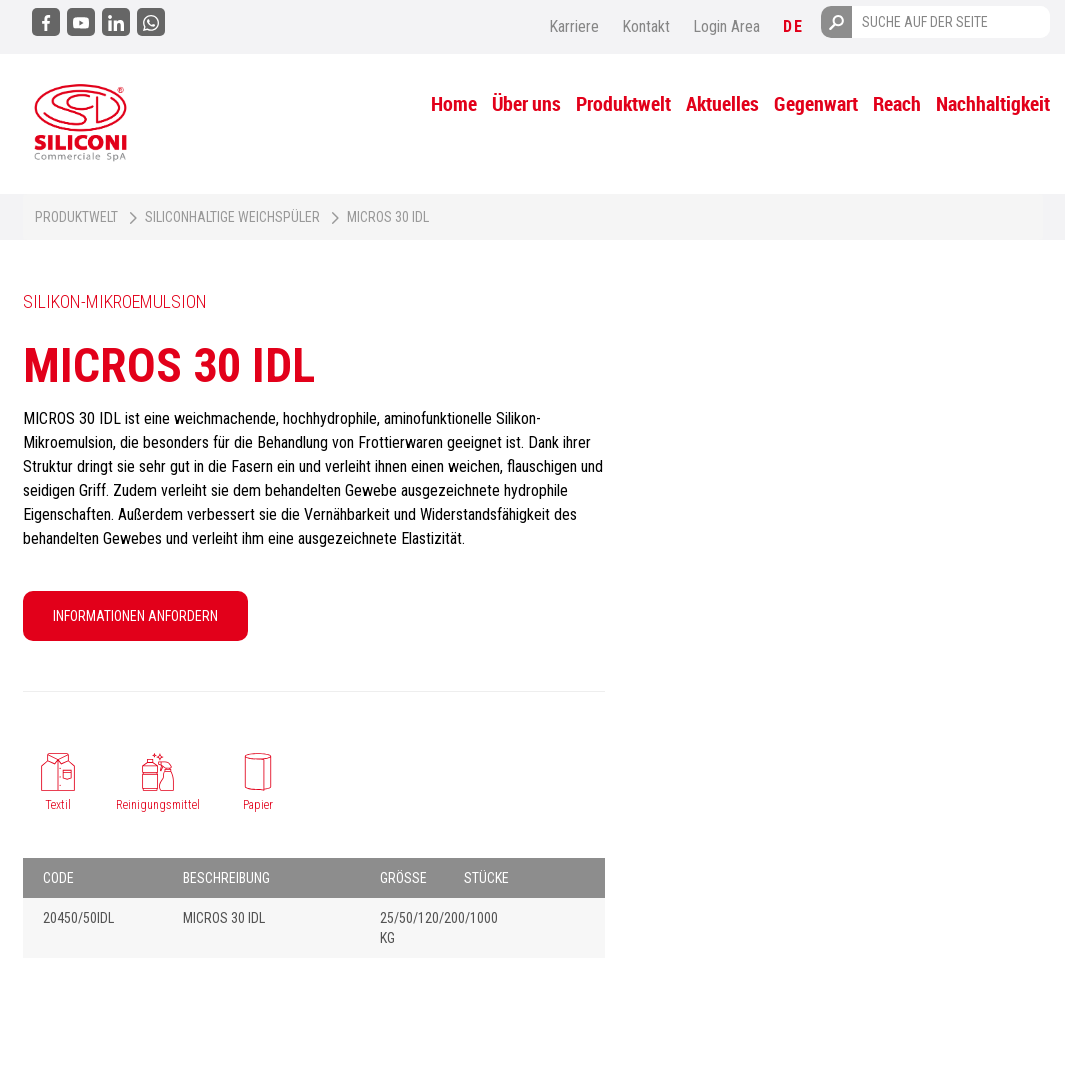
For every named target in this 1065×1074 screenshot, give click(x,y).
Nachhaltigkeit (993, 103)
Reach (897, 103)
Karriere (574, 26)
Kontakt (646, 26)
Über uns (526, 103)
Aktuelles (722, 103)
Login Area (726, 26)
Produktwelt (623, 103)
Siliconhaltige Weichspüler (232, 217)
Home (454, 103)
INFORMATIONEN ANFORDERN (135, 616)
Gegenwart (816, 103)
